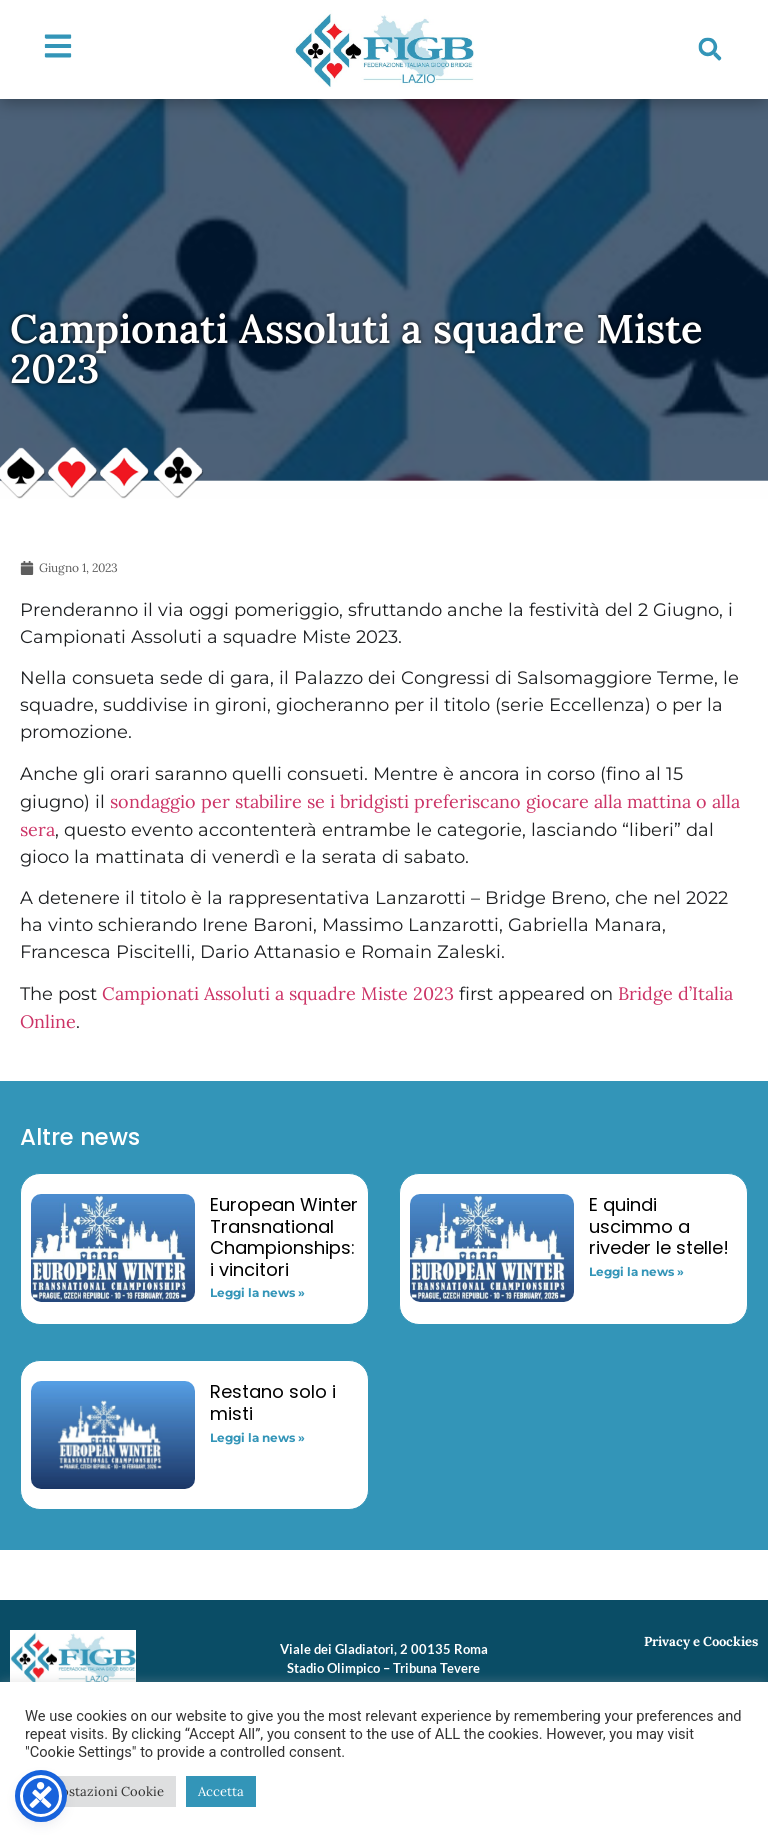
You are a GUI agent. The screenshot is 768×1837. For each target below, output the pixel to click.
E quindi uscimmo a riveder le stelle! (659, 1226)
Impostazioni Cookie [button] (100, 1791)
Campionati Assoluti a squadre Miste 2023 (278, 993)
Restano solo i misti (273, 1402)
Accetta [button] (221, 1791)
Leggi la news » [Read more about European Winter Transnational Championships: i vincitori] (257, 1292)
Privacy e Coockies (701, 1641)
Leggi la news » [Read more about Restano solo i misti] (257, 1437)
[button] (710, 49)
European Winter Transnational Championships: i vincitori (284, 1237)
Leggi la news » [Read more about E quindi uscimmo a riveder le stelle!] (636, 1271)
